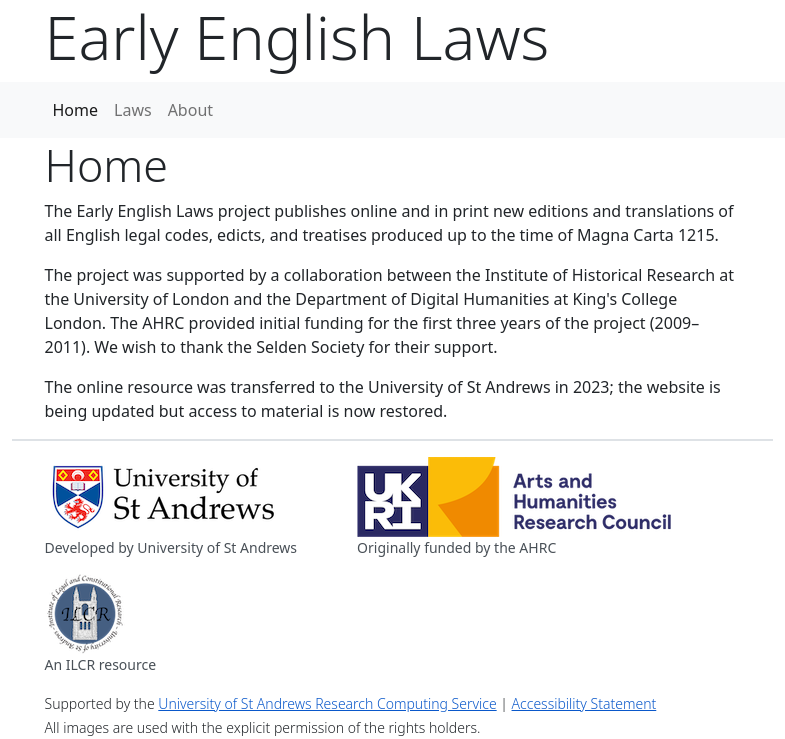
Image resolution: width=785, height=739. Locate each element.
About (190, 110)
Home (76, 110)
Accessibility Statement (584, 703)
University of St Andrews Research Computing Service (327, 703)
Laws (133, 110)
